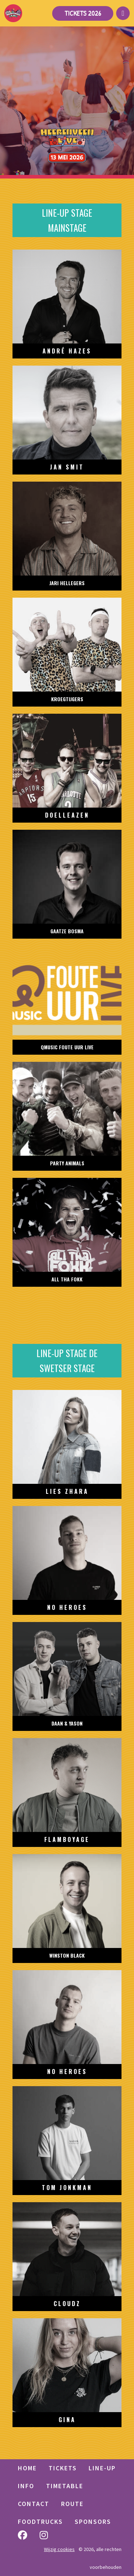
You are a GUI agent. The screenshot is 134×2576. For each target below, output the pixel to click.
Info (26, 2486)
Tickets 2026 (82, 13)
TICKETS (63, 2468)
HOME (27, 2468)
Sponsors (93, 2521)
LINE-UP (102, 2468)
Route (72, 2504)
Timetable (64, 2486)
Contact (33, 2504)
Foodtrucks (40, 2521)
